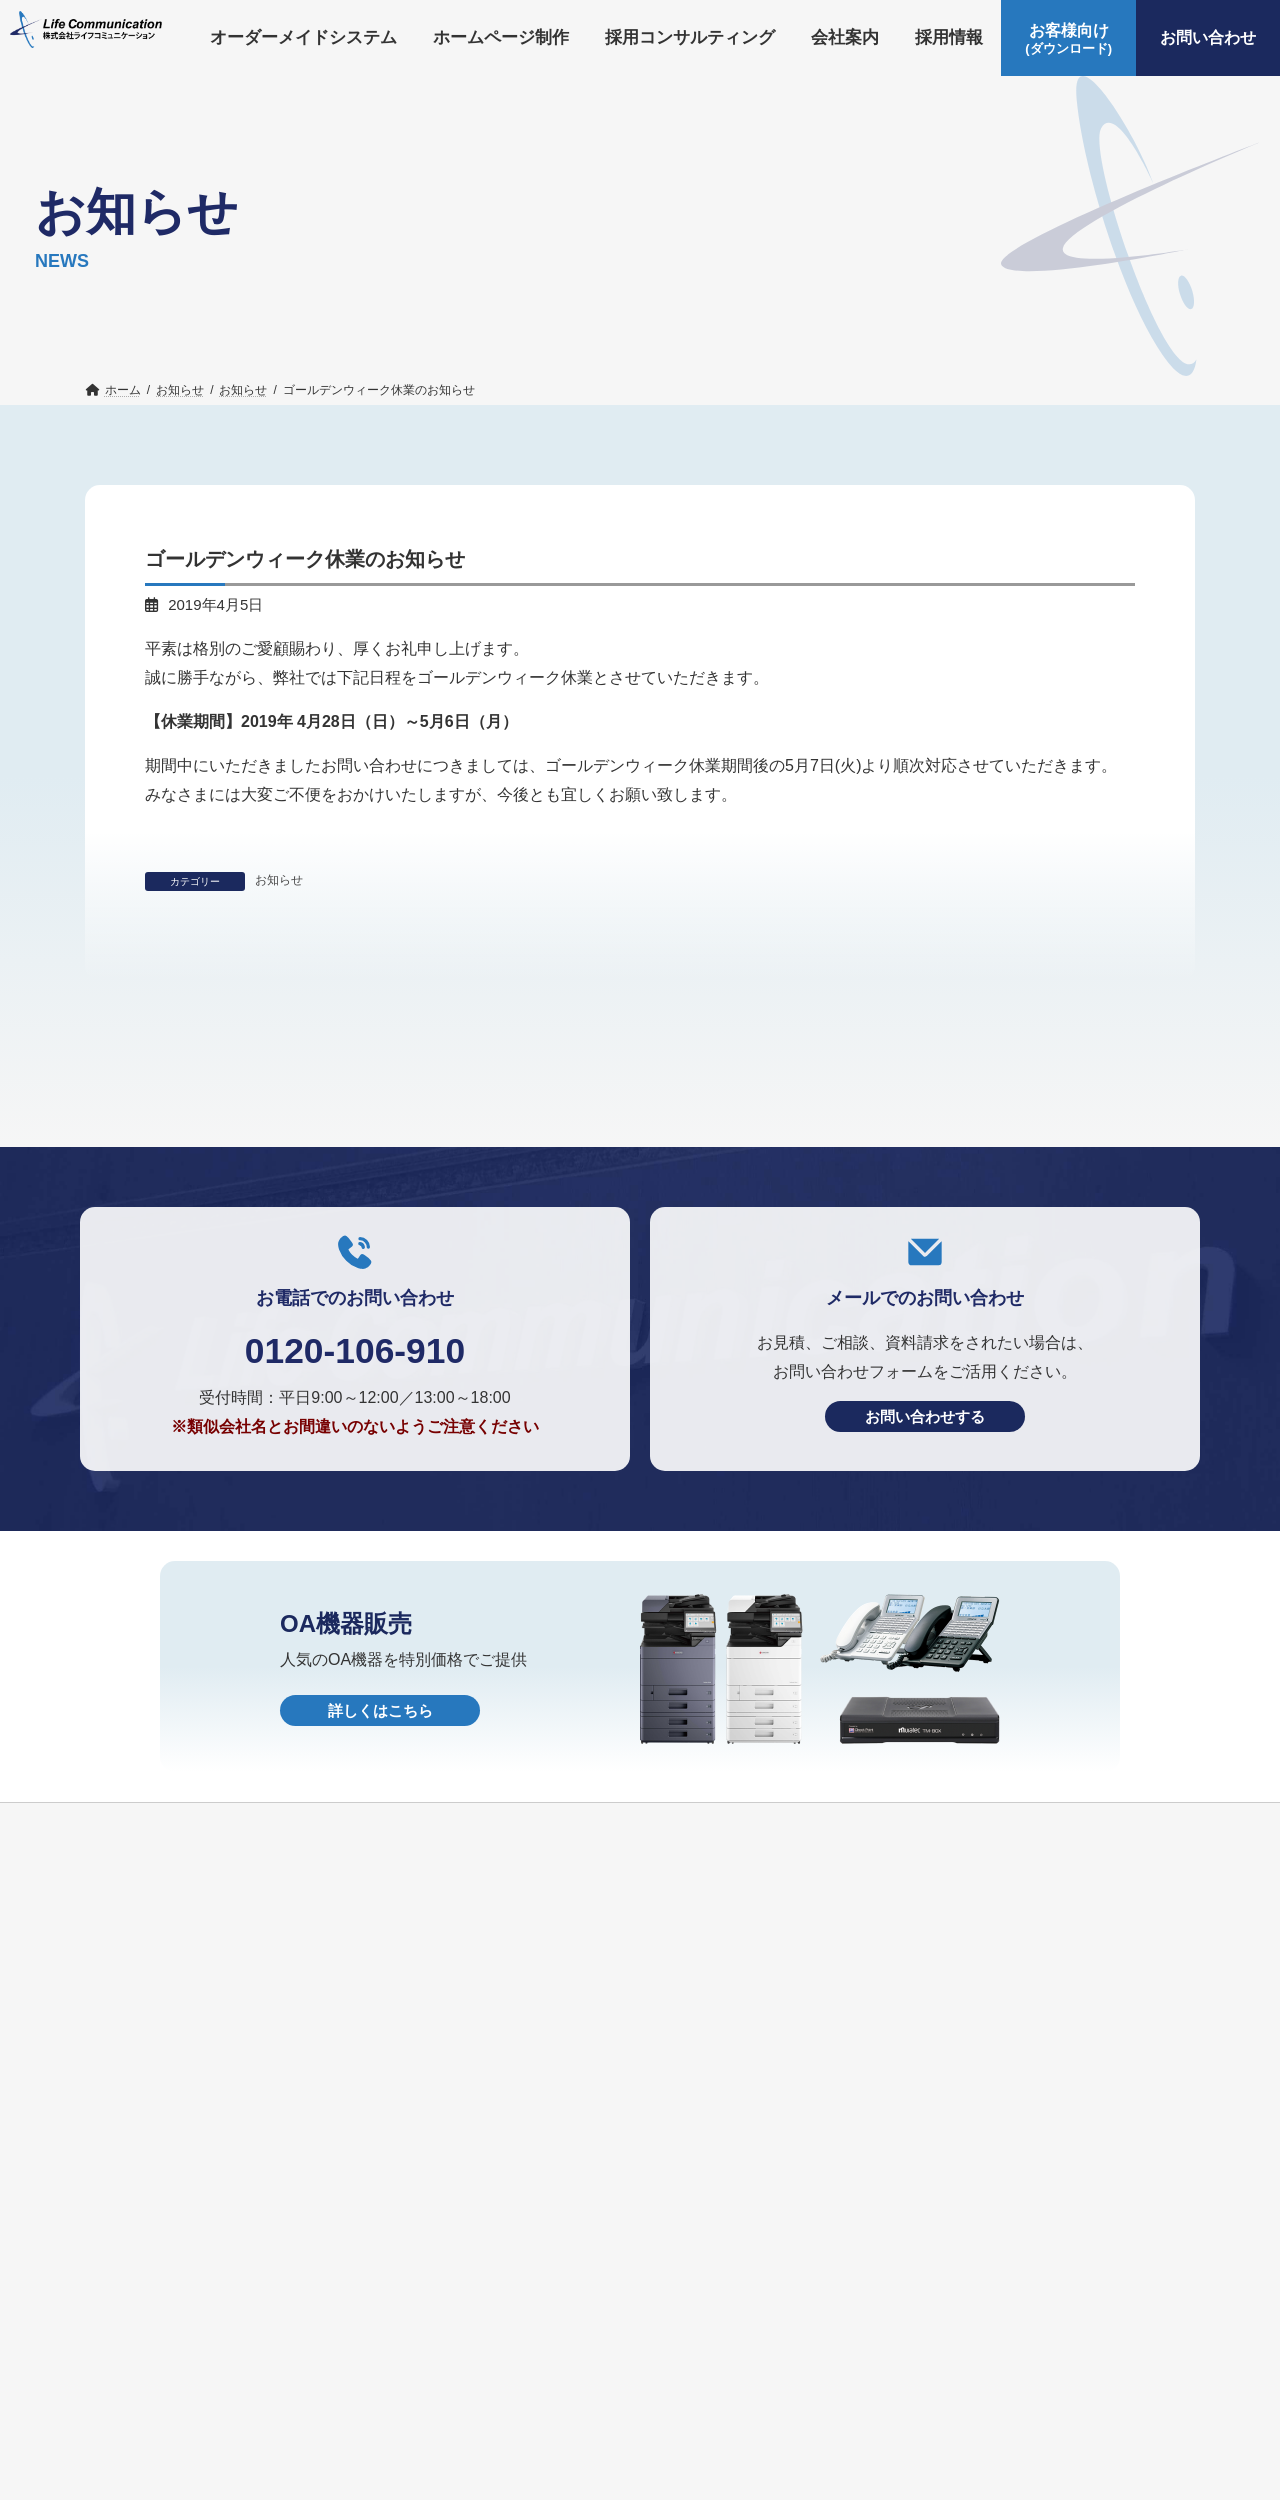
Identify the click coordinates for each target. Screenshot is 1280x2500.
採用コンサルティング (520, 2367)
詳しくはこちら (380, 1936)
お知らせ (279, 880)
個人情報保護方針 (392, 2401)
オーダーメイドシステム (177, 2367)
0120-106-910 (354, 1575)
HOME (506, 2401)
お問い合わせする (925, 1642)
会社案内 (658, 2367)
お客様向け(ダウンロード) (992, 2367)
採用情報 (750, 2367)
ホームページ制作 (353, 2367)
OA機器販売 (259, 2401)
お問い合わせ (140, 2401)
